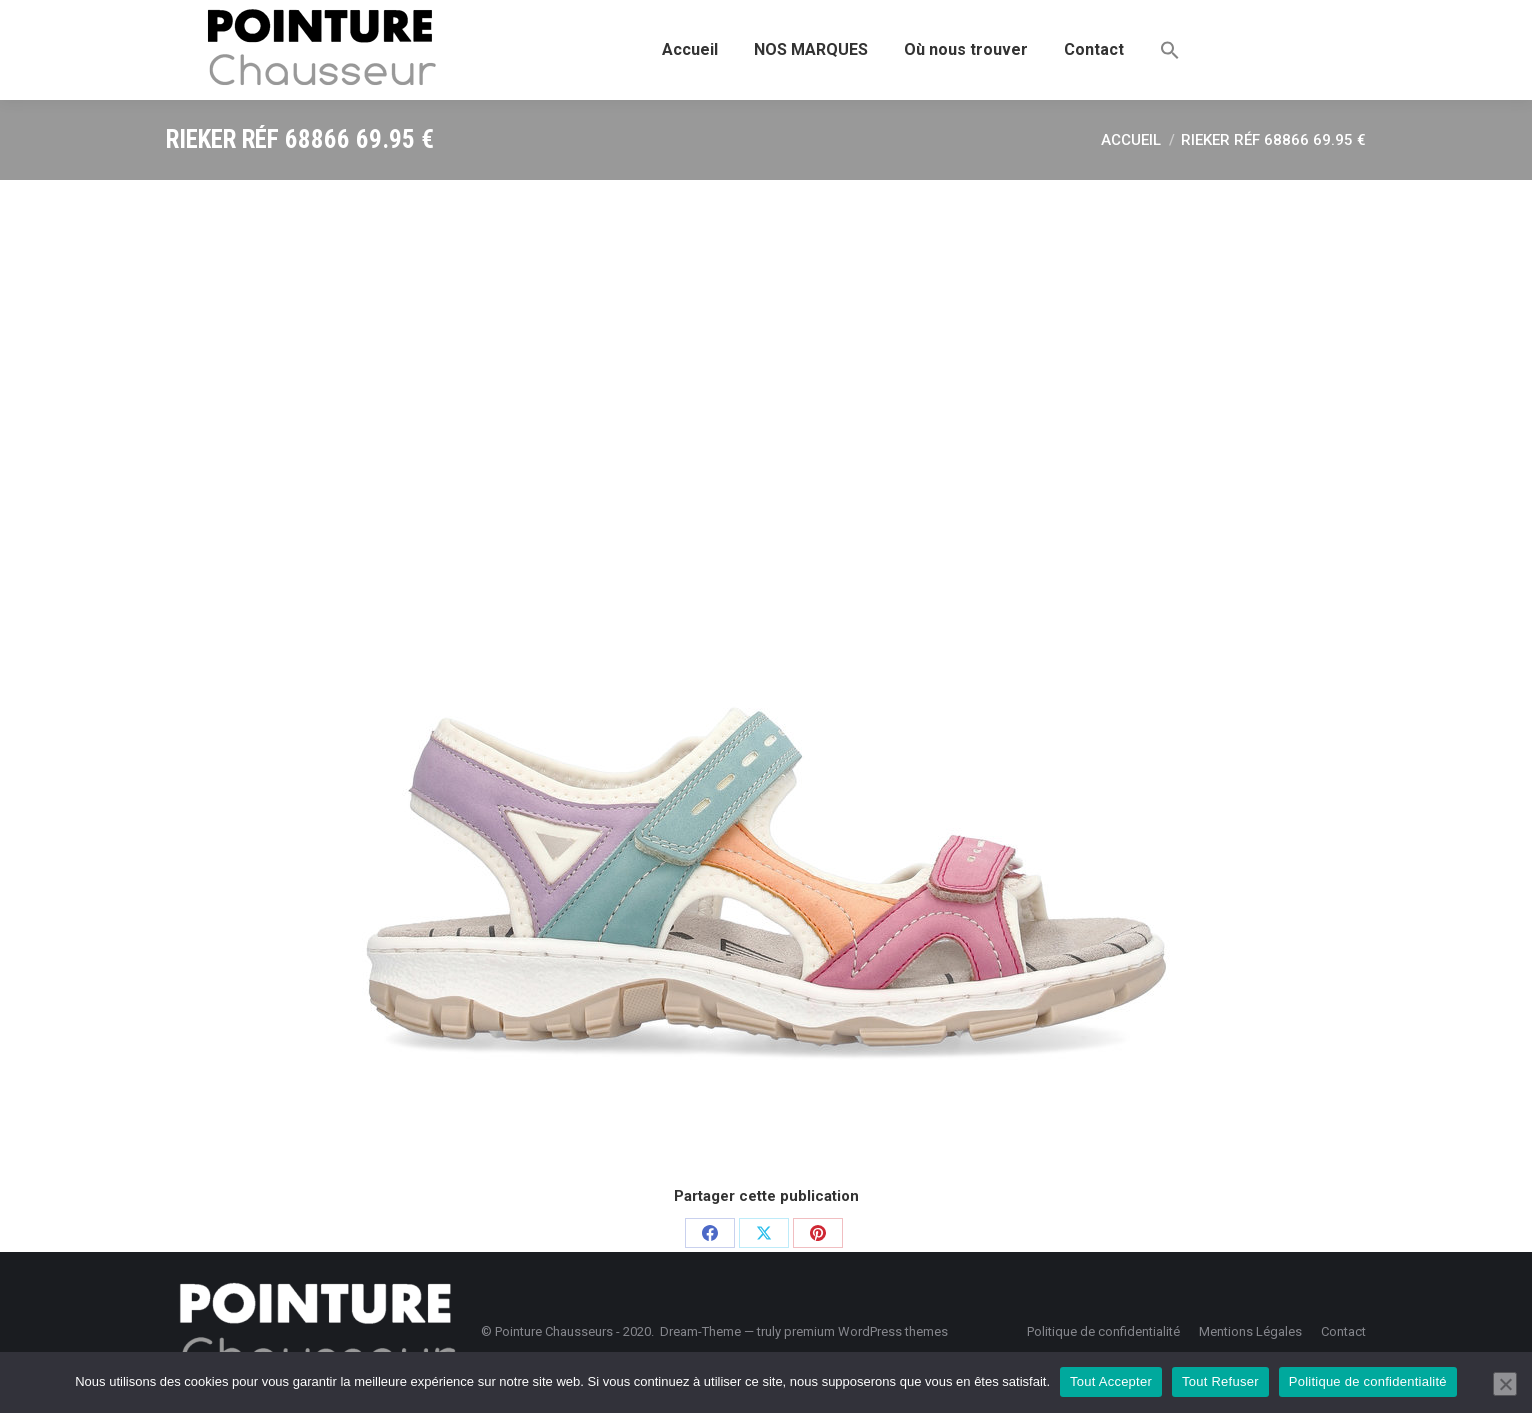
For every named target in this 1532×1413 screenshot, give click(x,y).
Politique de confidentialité (1368, 1381)
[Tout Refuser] (1505, 1384)
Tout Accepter (1111, 1381)
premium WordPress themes (866, 1331)
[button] (1170, 50)
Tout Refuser (1220, 1381)
